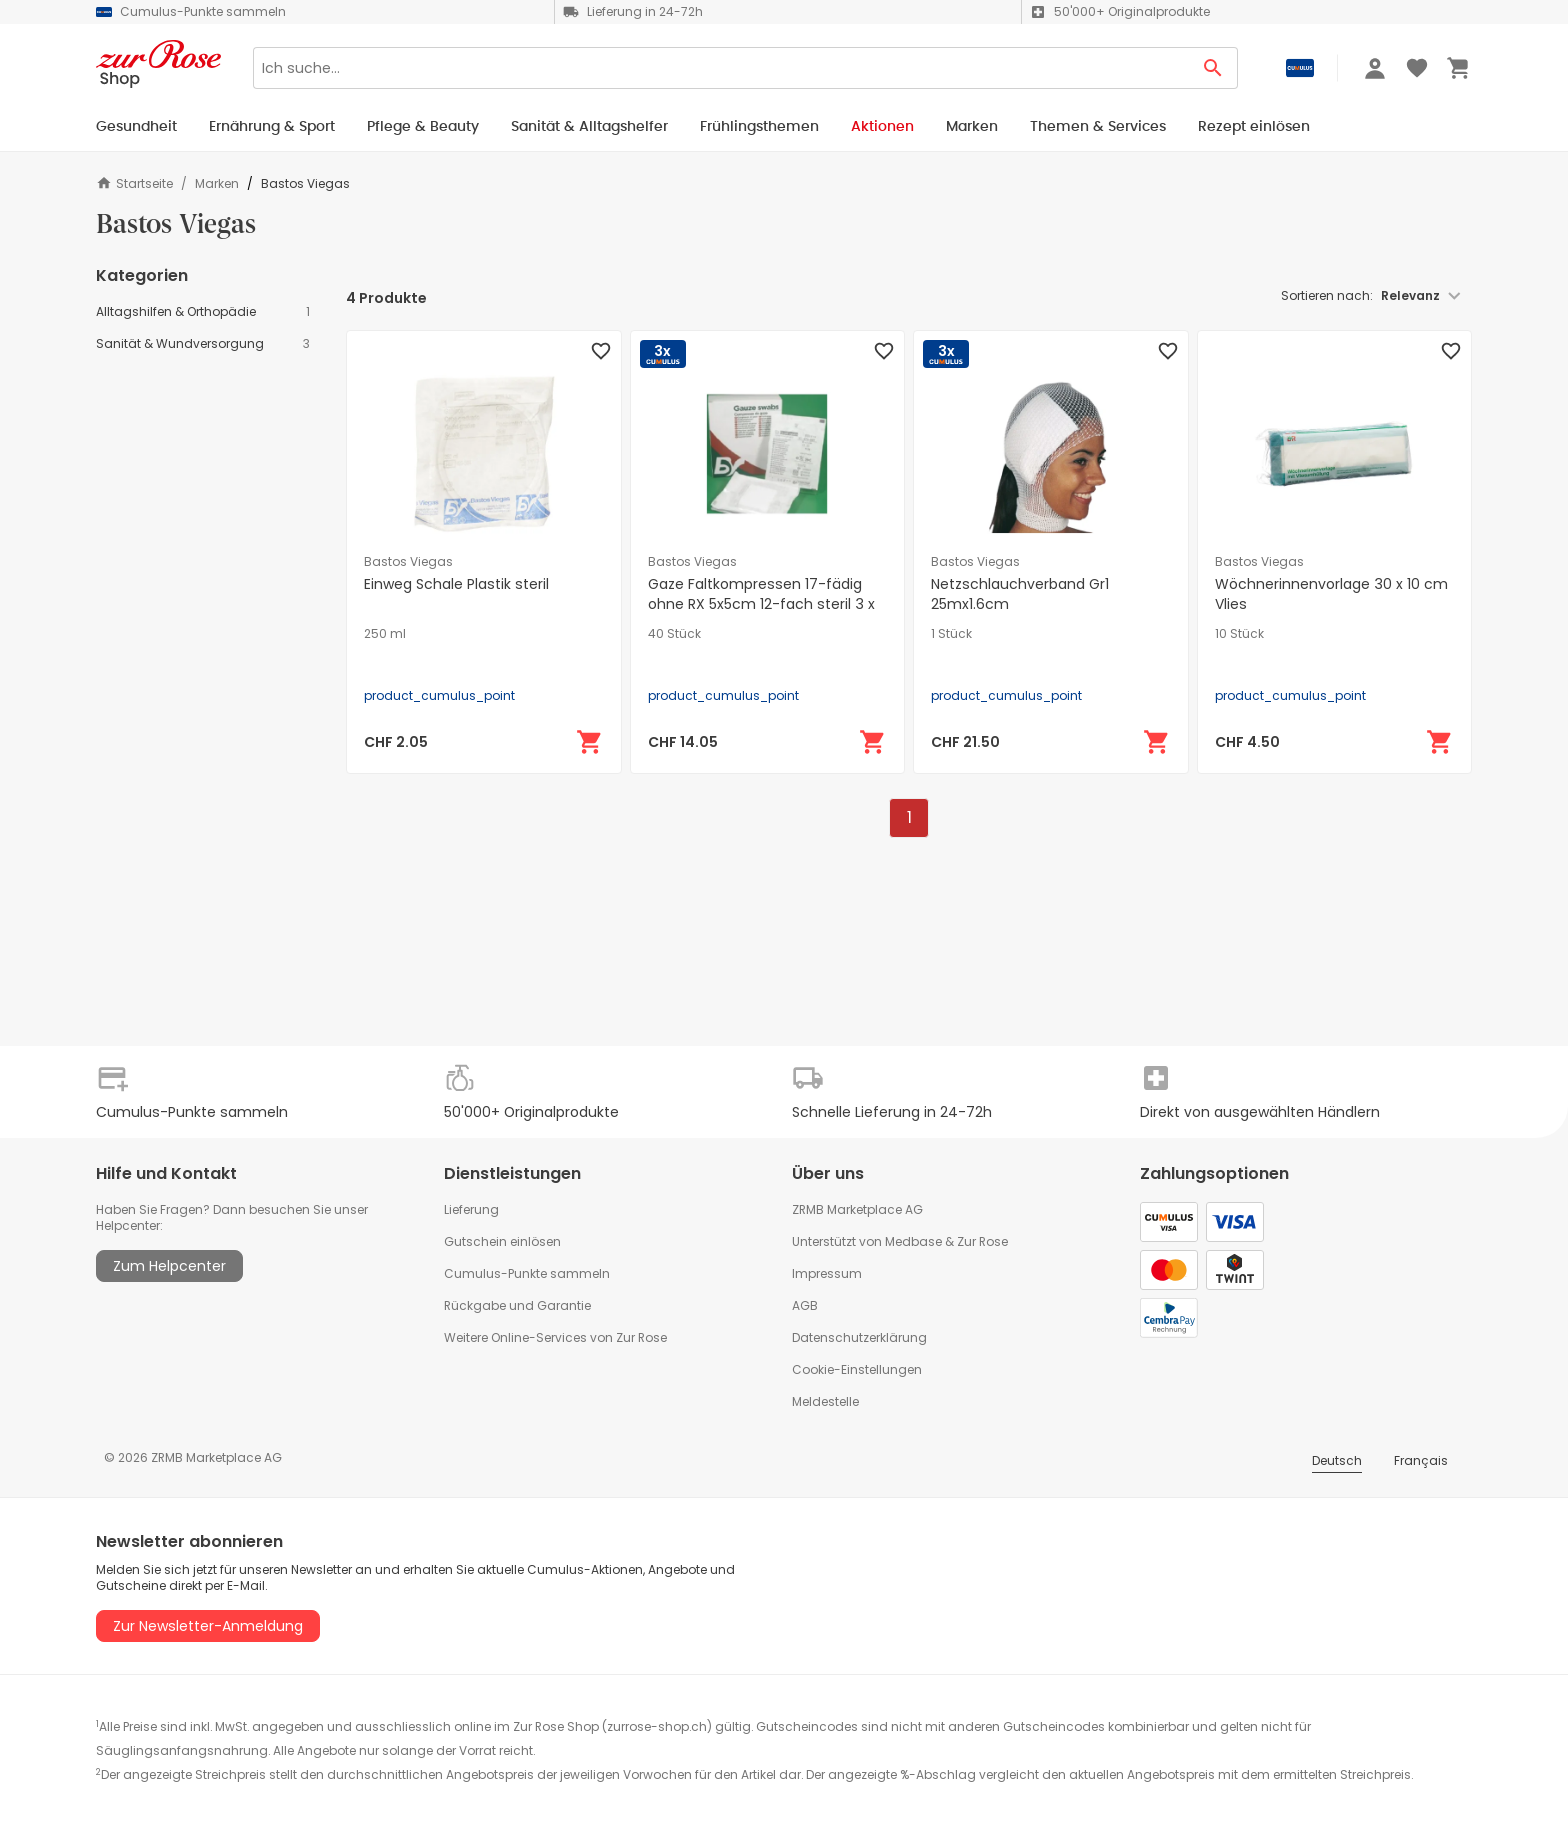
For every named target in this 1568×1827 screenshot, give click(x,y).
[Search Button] (1213, 68)
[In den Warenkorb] (590, 742)
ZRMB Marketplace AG (857, 1209)
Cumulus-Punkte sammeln (527, 1273)
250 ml (385, 634)
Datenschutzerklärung (859, 1337)
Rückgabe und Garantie (517, 1305)
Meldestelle (825, 1401)
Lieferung (471, 1209)
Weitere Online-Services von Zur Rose (555, 1337)
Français (1421, 1460)
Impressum (827, 1273)
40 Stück (674, 634)
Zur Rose (982, 1241)
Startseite (134, 183)
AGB (805, 1305)
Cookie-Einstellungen (857, 1369)
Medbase (913, 1241)
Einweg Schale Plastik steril (456, 584)
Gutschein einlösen (502, 1241)
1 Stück (951, 634)
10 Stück (1239, 634)
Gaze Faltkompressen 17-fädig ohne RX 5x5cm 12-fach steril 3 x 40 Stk (761, 604)
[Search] (721, 68)
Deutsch (1337, 1460)
